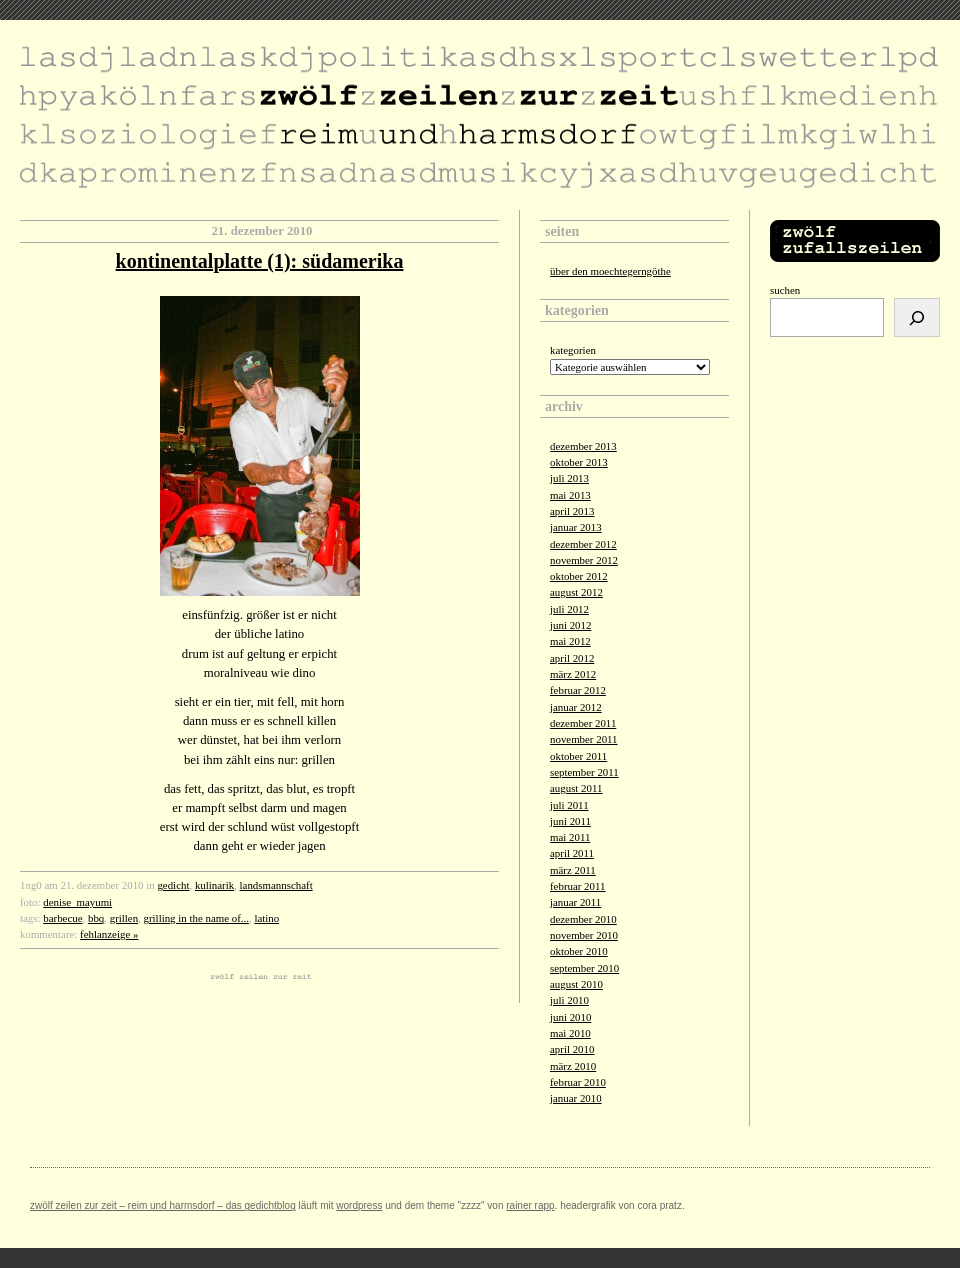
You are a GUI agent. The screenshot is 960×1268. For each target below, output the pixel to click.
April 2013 (572, 511)
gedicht (173, 885)
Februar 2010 (578, 1082)
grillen (124, 918)
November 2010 (584, 935)
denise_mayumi (77, 902)
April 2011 (572, 853)
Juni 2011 (570, 821)
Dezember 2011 (583, 723)
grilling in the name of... (196, 918)
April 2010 (572, 1049)
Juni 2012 (570, 625)
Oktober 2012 (579, 576)
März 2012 (573, 674)
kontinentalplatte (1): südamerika (260, 261)
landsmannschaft (276, 885)
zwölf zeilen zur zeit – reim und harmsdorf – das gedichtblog (163, 1205)
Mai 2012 (570, 641)
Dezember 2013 (583, 446)
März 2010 (573, 1066)
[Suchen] (917, 317)
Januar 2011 (575, 902)
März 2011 (573, 870)
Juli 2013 (569, 478)
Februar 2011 (577, 886)
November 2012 (584, 560)
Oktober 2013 (579, 462)
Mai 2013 (570, 495)
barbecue (62, 918)
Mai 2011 (570, 837)
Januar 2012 (576, 707)
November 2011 (584, 739)
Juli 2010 (569, 1000)
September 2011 (584, 772)
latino (266, 918)
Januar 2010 (576, 1098)
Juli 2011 (569, 805)
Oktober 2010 (579, 951)
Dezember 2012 (583, 544)
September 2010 (584, 968)
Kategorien (573, 350)
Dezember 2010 (583, 919)
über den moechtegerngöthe (610, 271)
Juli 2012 (569, 609)
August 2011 (576, 788)
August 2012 (576, 592)
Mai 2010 (570, 1033)
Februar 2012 (578, 690)
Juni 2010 (570, 1017)
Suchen (785, 290)
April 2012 (572, 658)
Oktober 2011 (578, 756)
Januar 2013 (576, 527)
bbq (96, 918)
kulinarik (214, 885)
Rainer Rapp (530, 1205)
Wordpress (359, 1205)
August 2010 (576, 984)
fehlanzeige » (109, 934)
